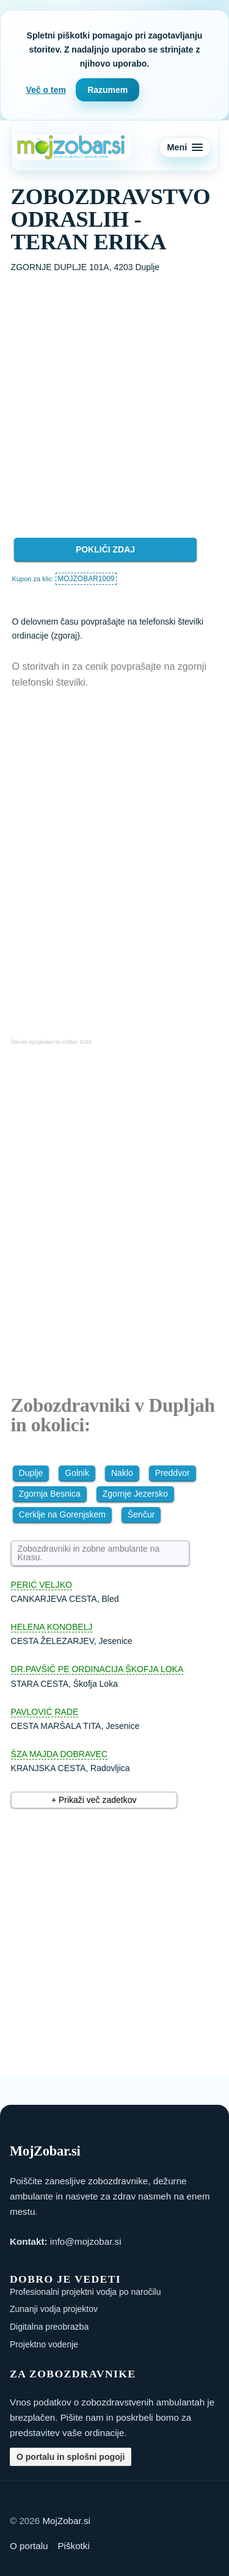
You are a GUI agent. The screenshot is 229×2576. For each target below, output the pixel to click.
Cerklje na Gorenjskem (62, 1514)
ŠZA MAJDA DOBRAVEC (59, 1754)
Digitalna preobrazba (49, 2327)
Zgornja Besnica (50, 1494)
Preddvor (172, 1473)
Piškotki (73, 2546)
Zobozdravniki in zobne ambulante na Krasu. (89, 1553)
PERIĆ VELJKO (41, 1585)
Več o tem (46, 90)
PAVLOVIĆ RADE (45, 1712)
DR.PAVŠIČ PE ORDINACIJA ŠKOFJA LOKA (97, 1669)
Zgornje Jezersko (135, 1494)
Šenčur (141, 1514)
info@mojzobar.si (86, 2241)
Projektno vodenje (44, 2344)
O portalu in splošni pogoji (70, 2457)
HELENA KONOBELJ (52, 1627)
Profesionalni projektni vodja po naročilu (85, 2292)
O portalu (29, 2546)
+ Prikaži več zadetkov (94, 1800)
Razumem (107, 90)
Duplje (31, 1473)
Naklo (122, 1473)
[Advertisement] (114, 395)
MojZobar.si (66, 2520)
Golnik (77, 1473)
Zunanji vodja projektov (54, 2309)
